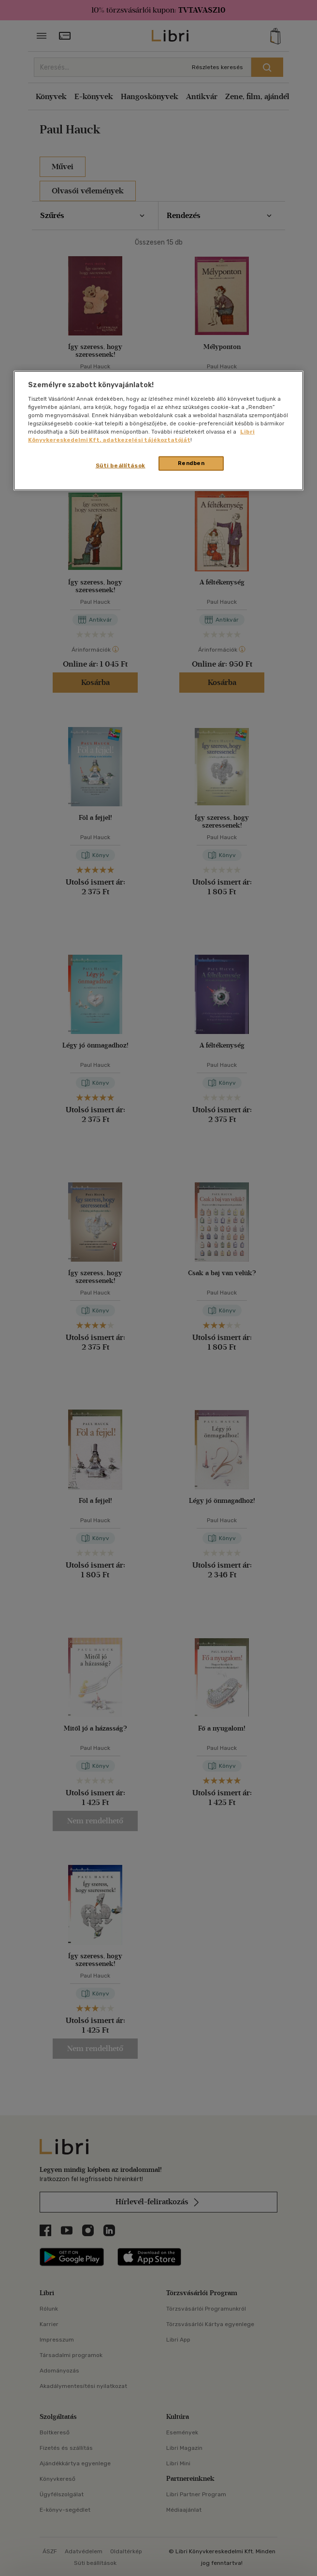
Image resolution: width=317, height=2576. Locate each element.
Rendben (191, 463)
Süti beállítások (120, 465)
